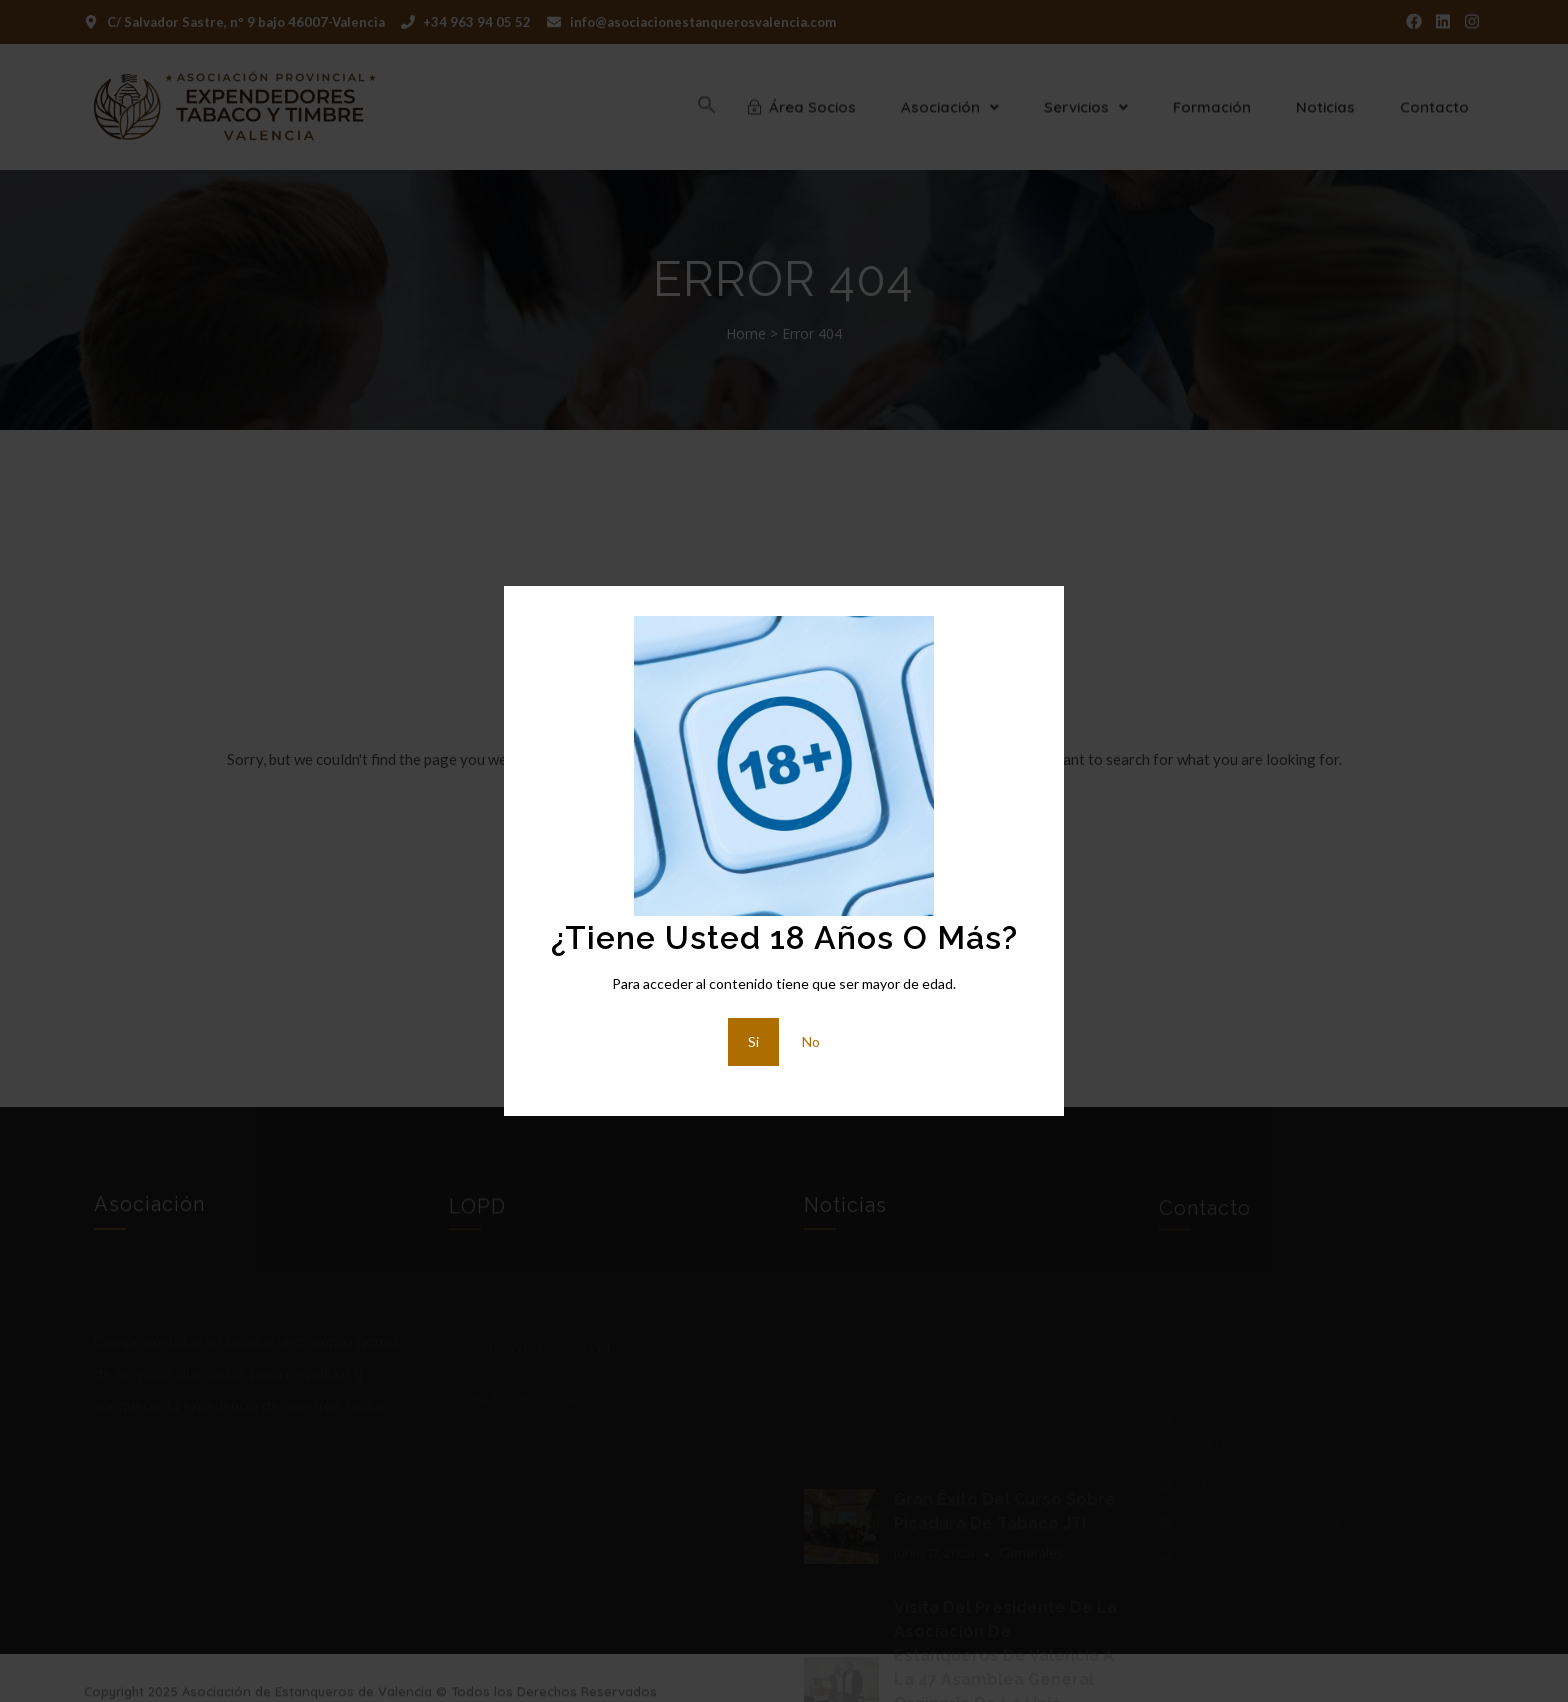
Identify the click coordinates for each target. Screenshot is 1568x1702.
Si (753, 1041)
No (811, 1041)
